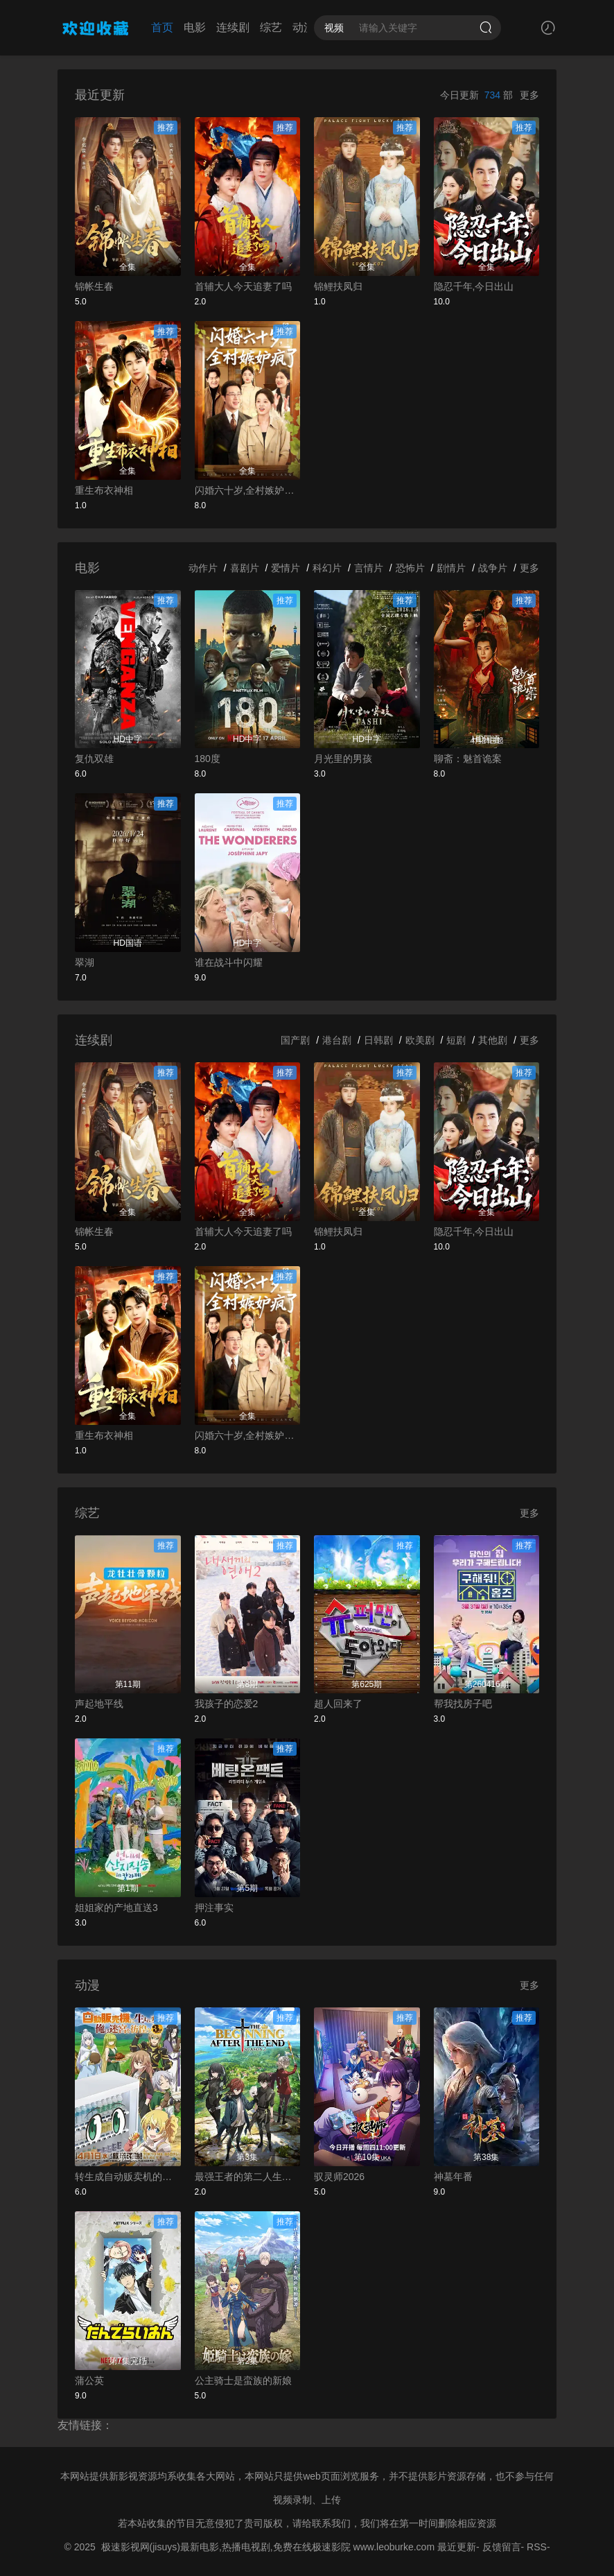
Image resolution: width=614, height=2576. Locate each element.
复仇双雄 (94, 758)
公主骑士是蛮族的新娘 (243, 2380)
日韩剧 (378, 1040)
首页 (162, 27)
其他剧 (492, 1040)
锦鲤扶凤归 (338, 286)
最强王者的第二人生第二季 (248, 2176)
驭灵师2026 (339, 2176)
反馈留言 (501, 2546)
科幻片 (327, 567)
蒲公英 (89, 2380)
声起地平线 (99, 1703)
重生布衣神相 (104, 490)
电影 (195, 27)
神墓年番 (453, 2176)
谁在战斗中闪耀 (229, 962)
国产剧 (295, 1040)
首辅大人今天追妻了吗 (243, 286)
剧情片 (451, 567)
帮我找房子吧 (463, 1703)
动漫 (303, 27)
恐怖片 (410, 567)
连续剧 (232, 27)
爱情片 (285, 567)
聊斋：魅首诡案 (468, 758)
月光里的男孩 (343, 758)
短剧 (456, 1040)
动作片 (203, 567)
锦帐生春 (94, 286)
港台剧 (336, 1040)
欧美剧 (420, 1040)
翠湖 (84, 962)
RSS (537, 2546)
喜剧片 (244, 567)
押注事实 (214, 1907)
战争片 (492, 567)
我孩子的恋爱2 (226, 1703)
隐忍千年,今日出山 (474, 286)
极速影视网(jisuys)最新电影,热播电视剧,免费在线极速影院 (226, 2546)
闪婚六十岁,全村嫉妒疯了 (248, 490)
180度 (207, 758)
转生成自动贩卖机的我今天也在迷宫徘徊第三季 (128, 2176)
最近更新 (456, 2546)
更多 (529, 95)
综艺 (271, 27)
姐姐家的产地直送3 (116, 1907)
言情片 (368, 567)
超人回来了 (338, 1703)
